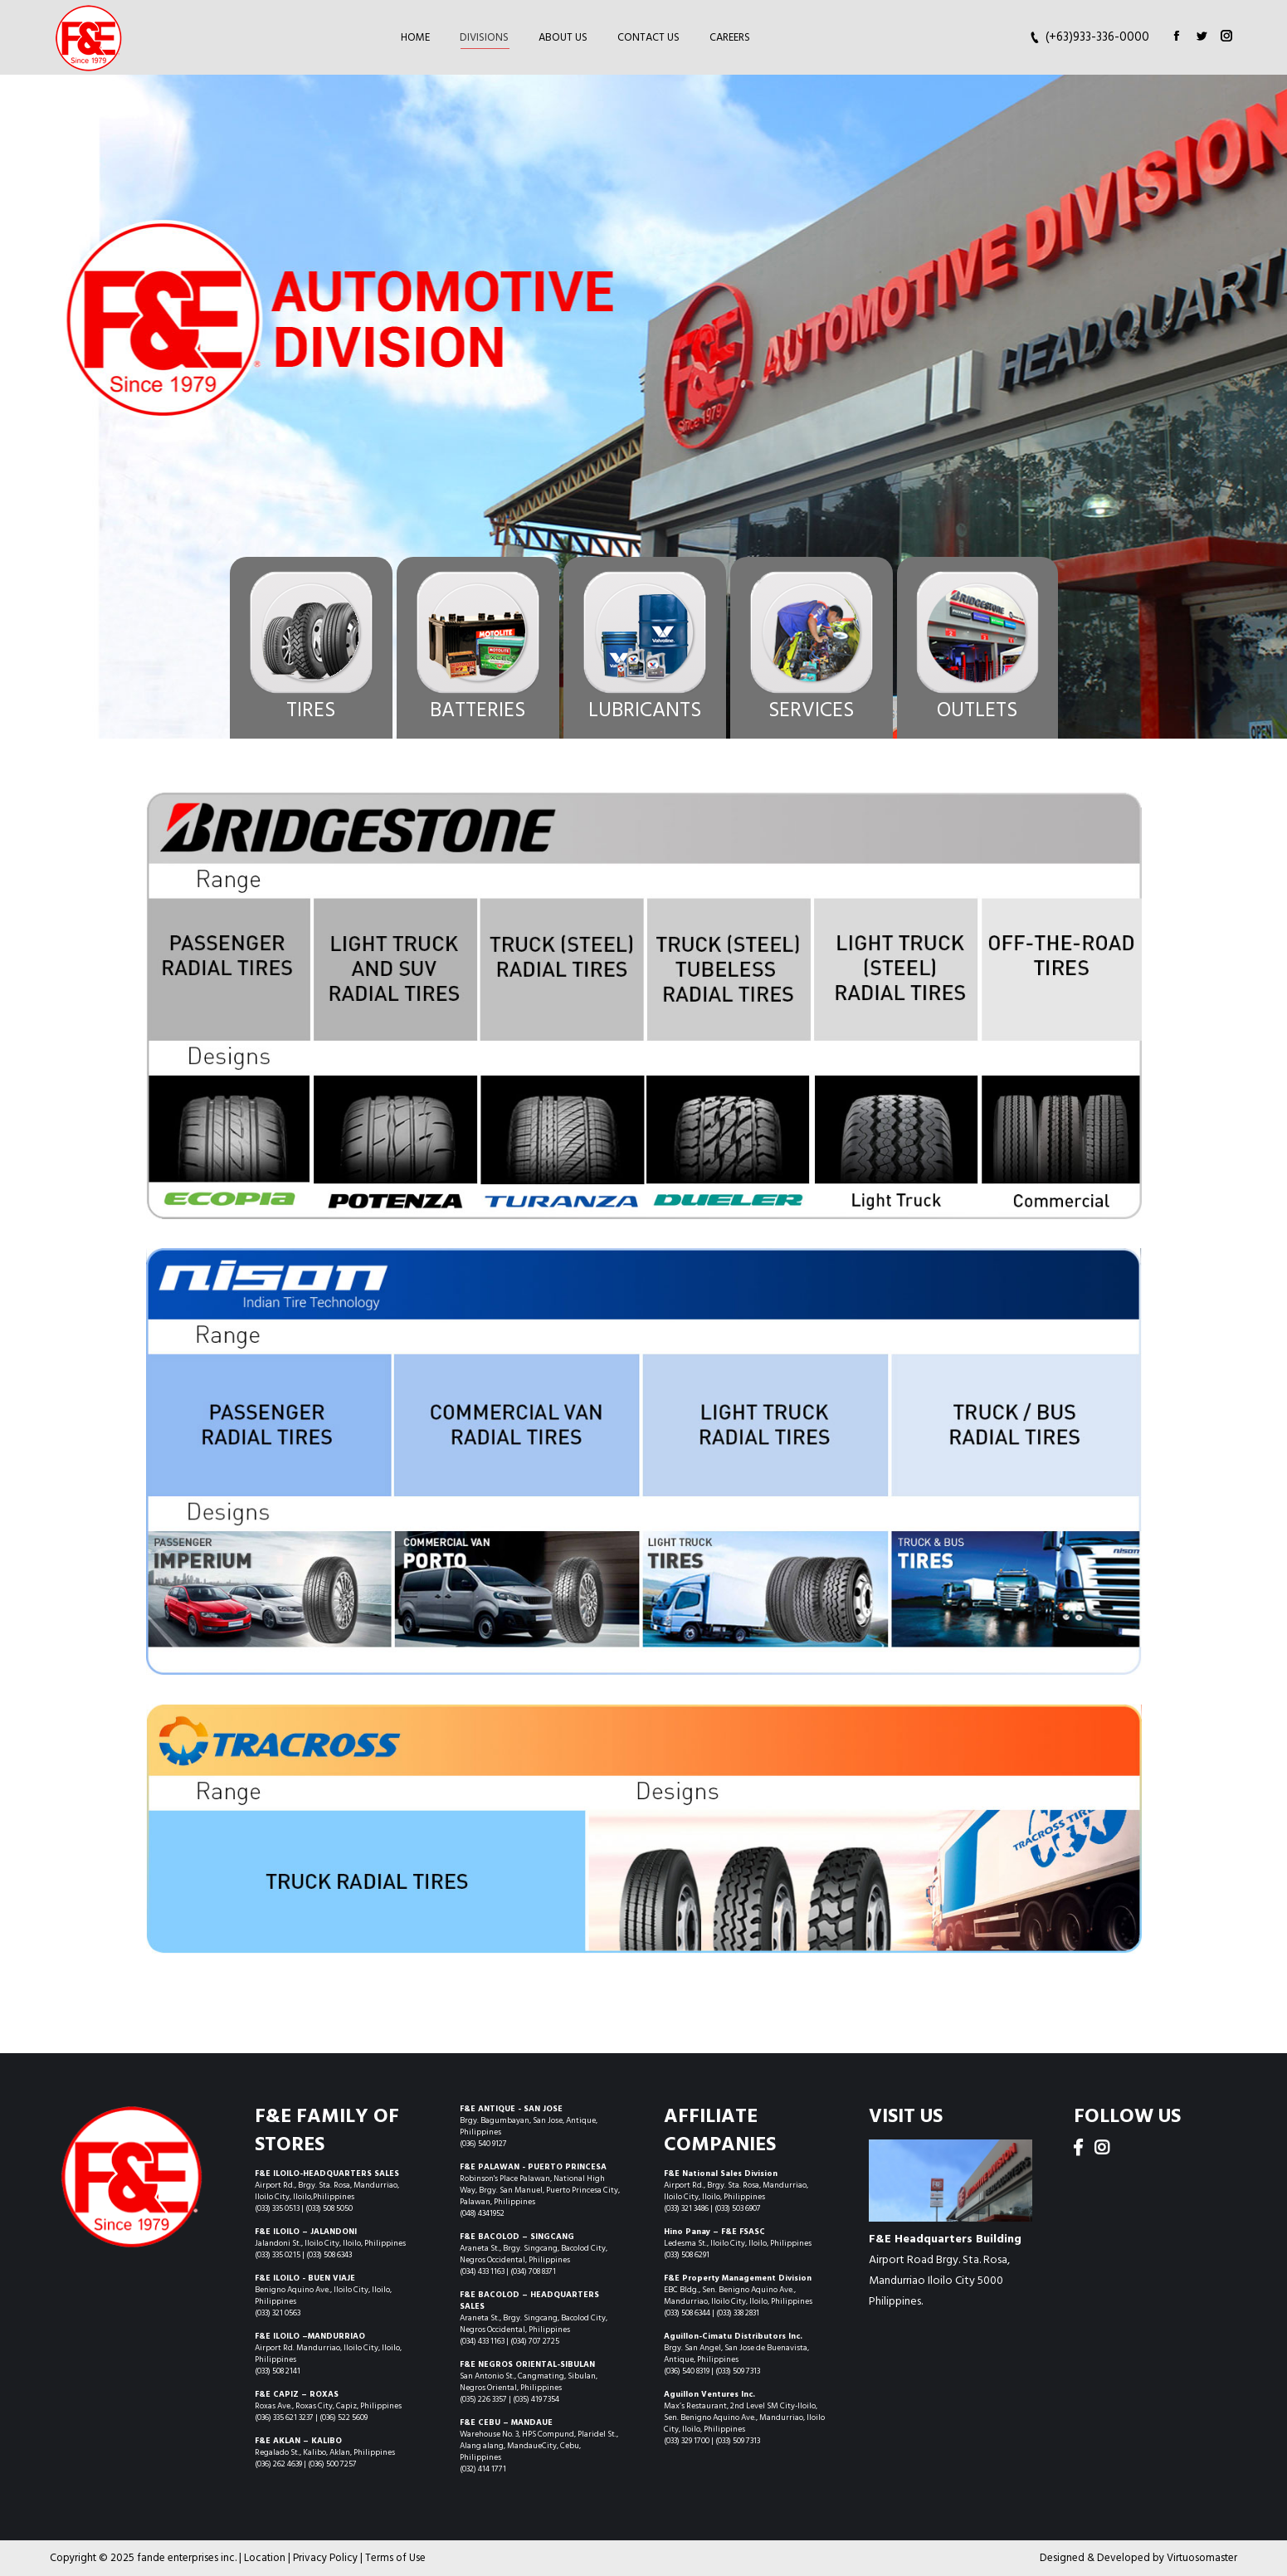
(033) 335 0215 (278, 2254)
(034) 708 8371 (533, 2271)
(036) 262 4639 (278, 2464)
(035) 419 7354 (536, 2399)
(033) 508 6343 (329, 2254)
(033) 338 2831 (737, 2313)
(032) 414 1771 (483, 2469)
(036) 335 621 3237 (285, 2417)
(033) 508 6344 (688, 2313)
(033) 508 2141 (277, 2371)
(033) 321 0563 (277, 2313)
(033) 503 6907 (737, 2208)
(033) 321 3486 (687, 2208)
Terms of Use (395, 2558)
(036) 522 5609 (343, 2417)
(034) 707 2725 (534, 2341)
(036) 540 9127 (483, 2143)
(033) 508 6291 (686, 2254)
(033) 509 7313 (737, 2371)
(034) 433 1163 (483, 2271)
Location (264, 2558)
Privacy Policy (325, 2558)
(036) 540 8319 (687, 2371)
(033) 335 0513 (277, 2208)
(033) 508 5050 (329, 2208)
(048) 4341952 (482, 2213)
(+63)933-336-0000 (1097, 38)
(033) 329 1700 (687, 2440)
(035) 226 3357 (483, 2399)
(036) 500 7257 (332, 2464)
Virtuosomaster (1202, 2558)
